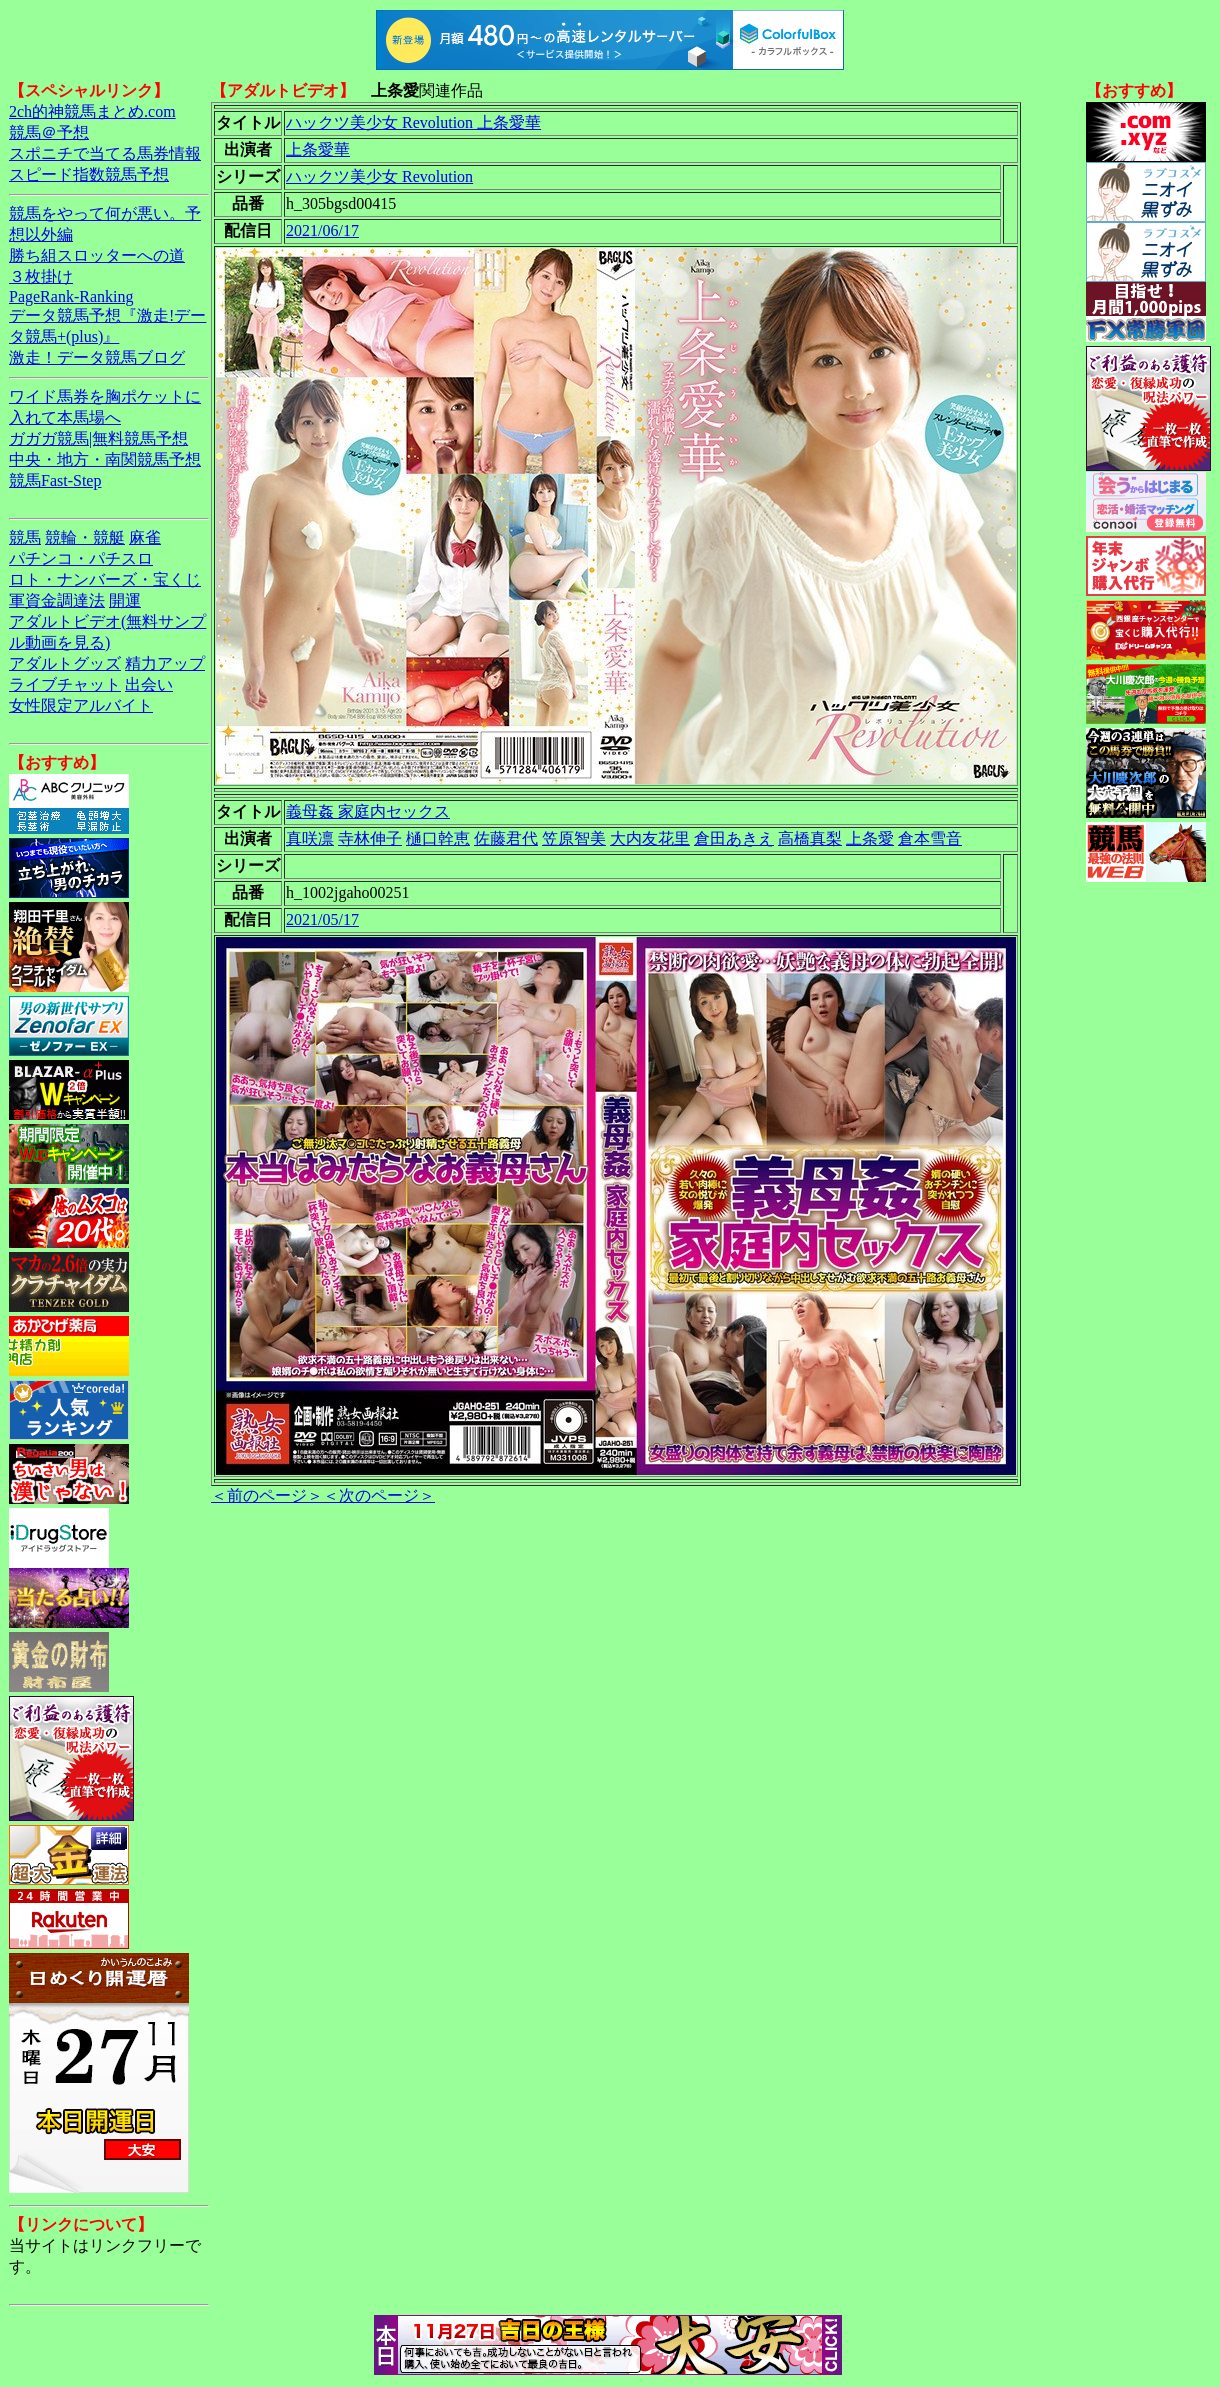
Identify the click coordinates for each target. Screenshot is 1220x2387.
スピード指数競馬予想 (89, 174)
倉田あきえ (734, 838)
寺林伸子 (370, 838)
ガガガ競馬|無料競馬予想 (98, 438)
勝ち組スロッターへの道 (97, 255)
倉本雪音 (930, 838)
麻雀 (145, 537)
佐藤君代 (506, 838)
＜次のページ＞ (379, 1495)
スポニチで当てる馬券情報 (105, 153)
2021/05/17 (322, 919)
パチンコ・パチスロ (81, 558)
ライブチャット (65, 684)
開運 (125, 600)
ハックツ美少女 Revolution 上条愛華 (413, 122)
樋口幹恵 (438, 838)
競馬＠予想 (49, 132)
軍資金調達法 (57, 600)
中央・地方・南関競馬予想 (105, 459)
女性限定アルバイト (81, 705)
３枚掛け (41, 276)
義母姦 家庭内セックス (368, 811)
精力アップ (165, 663)
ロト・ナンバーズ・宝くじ (105, 579)
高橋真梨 (810, 838)
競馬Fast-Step (55, 480)
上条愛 (870, 838)
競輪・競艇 (85, 537)
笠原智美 (574, 838)
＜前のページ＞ (267, 1495)
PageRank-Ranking (71, 296)
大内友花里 (650, 838)
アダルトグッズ (65, 663)
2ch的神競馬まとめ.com (92, 111)
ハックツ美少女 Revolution (379, 176)
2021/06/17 (322, 230)
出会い (149, 684)
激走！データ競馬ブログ (97, 357)
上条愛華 (318, 149)
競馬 (25, 537)
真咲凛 (310, 838)
